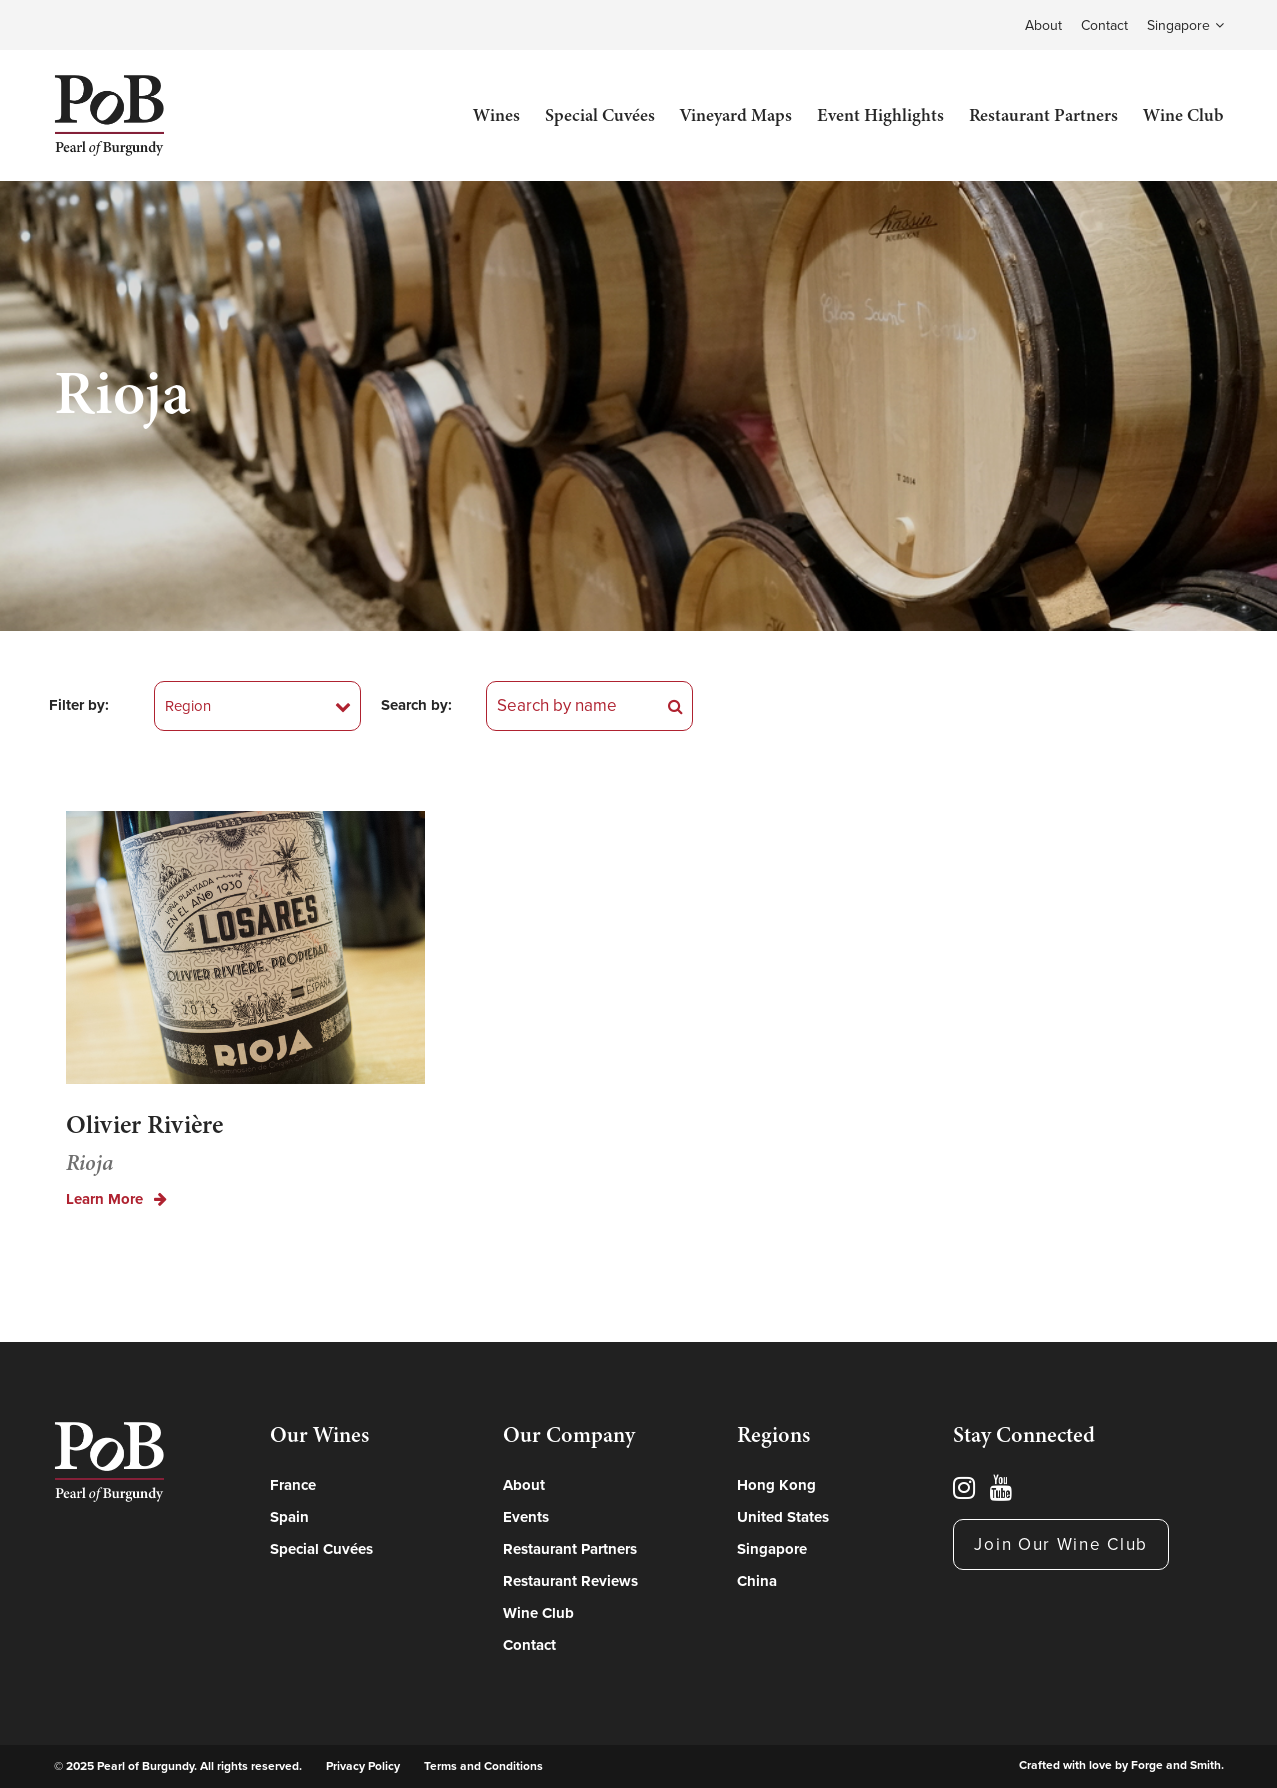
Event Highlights (880, 115)
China (757, 1581)
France (293, 1485)
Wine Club (1183, 115)
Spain (289, 1517)
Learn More (116, 1199)
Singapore (1178, 25)
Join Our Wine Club (1061, 1544)
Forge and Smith (1176, 1765)
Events (526, 1517)
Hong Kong (776, 1485)
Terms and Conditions (483, 1766)
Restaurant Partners (1043, 115)
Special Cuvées (600, 115)
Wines (496, 115)
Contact (1104, 25)
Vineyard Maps (736, 115)
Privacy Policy (363, 1766)
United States (783, 1517)
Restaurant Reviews (570, 1581)
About (1043, 25)
